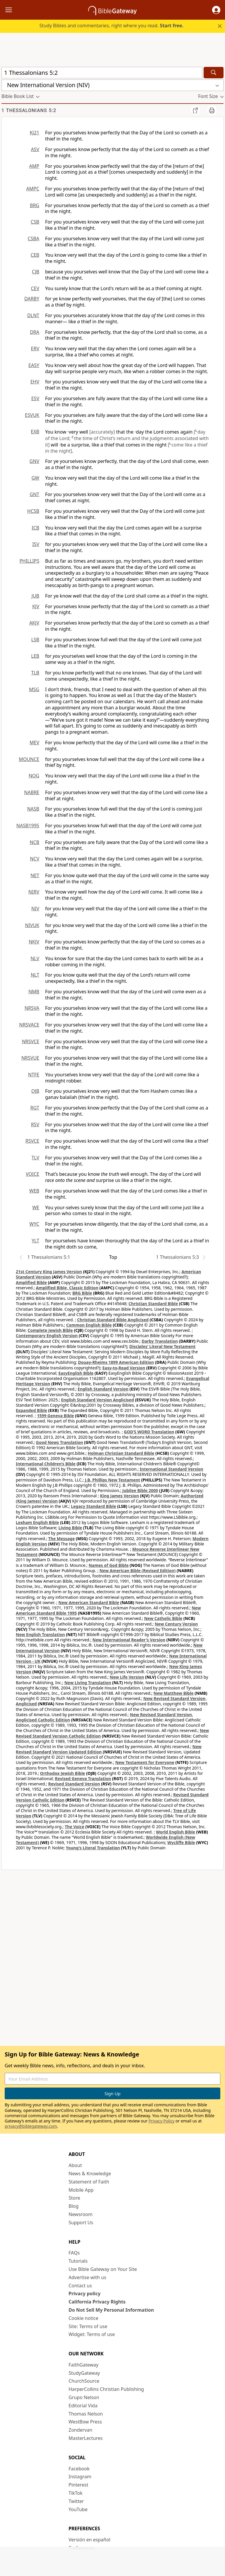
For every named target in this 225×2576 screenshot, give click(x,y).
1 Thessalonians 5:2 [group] (28, 110)
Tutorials (78, 2261)
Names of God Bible (108, 1565)
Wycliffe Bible (181, 1842)
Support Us (81, 2222)
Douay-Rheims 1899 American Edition (116, 1362)
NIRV (33, 892)
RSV (35, 1124)
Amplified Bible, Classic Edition (67, 1287)
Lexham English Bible (37, 1522)
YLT (35, 1240)
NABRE (31, 792)
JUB (35, 596)
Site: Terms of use (88, 2326)
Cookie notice (83, 2318)
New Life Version (127, 1677)
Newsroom (81, 2214)
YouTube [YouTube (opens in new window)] (78, 2509)
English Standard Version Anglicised (97, 1400)
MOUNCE (29, 759)
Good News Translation (59, 1442)
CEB (35, 255)
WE (35, 1207)
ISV (35, 544)
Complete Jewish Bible (50, 1330)
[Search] (214, 72)
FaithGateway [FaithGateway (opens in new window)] (83, 2365)
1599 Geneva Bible (55, 1415)
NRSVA (32, 1008)
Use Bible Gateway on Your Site (103, 2269)
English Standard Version (103, 1389)
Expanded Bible (31, 1410)
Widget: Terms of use (92, 2334)
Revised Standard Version (74, 1784)
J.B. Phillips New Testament (112, 1480)
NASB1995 (27, 825)
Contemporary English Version (47, 1335)
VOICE (32, 1174)
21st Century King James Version (49, 1271)
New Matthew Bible (174, 1693)
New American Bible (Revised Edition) (137, 1570)
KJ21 (34, 132)
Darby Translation (160, 1341)
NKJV (34, 941)
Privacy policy (84, 2293)
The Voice (74, 1826)
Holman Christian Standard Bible (121, 1453)
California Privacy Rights (97, 2301)
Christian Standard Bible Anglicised (113, 1319)
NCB (34, 842)
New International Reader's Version (129, 1640)
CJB (35, 271)
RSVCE (32, 1141)
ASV (35, 149)
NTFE (33, 1074)
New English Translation (40, 1634)
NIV (35, 908)
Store (74, 2198)
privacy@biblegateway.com (31, 2126)
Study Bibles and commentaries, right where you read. (111, 25)
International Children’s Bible (46, 1464)
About (75, 2165)
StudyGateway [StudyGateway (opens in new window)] (84, 2373)
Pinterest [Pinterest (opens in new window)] (78, 2485)
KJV (35, 606)
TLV (35, 1157)
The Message (61, 1538)
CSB (35, 222)
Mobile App (81, 2190)
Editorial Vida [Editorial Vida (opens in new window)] (83, 2405)
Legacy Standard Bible (93, 1506)
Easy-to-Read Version (123, 1368)
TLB (35, 672)
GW (35, 478)
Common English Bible (89, 1325)
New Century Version (176, 1624)
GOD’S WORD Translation (149, 1432)
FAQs (74, 2252)
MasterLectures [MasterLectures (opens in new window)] (86, 2438)
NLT (35, 975)
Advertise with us (87, 2277)
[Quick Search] (101, 72)
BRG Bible (82, 1293)
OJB (35, 1091)
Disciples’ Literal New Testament (162, 1346)
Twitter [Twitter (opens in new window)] (76, 2501)
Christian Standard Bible (153, 1303)
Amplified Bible (31, 1282)
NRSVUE (30, 1058)
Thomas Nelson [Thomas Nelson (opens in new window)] (86, 2414)
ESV (35, 398)
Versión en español (89, 2539)
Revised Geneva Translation (83, 1778)
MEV (34, 742)
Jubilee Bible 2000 (140, 1490)
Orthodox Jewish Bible (62, 1773)
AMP (34, 166)
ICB (35, 528)
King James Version (119, 1495)
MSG (34, 689)
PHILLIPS (29, 561)
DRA (34, 332)
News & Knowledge (90, 2173)
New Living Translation (87, 1682)
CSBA (33, 238)
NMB (33, 991)
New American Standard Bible (88, 1602)
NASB (33, 809)
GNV (34, 461)
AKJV (34, 623)
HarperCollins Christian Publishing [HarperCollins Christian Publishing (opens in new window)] (106, 2389)
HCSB (33, 511)
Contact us (80, 2285)
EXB (35, 431)
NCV (34, 858)
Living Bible (70, 1527)
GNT (34, 494)
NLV (34, 958)
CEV (35, 288)
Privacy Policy (161, 2121)
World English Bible (175, 1832)
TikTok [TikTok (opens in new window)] (76, 2493)
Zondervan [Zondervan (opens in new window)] (80, 2430)
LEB (35, 656)
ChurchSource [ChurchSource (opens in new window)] (84, 2381)
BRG (34, 205)
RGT (35, 1108)
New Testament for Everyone (144, 1762)
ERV (35, 348)
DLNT (33, 315)
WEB (34, 1191)
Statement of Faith (89, 2181)
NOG (34, 775)
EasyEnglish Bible (75, 1373)
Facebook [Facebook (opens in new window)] (79, 2468)
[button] (216, 10)
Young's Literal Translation (93, 1848)
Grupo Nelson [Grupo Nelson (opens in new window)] (84, 2397)
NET (34, 875)
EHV (34, 381)
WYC (34, 1224)
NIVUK (32, 925)
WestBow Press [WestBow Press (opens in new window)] (85, 2421)
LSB (35, 639)
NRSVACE (29, 1024)
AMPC (32, 188)
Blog (74, 2206)
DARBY (31, 298)
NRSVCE (30, 1041)
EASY (33, 365)
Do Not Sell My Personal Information (111, 2310)
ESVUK (32, 415)
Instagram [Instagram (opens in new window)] (80, 2476)
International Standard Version (171, 1469)
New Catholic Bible (163, 1618)
